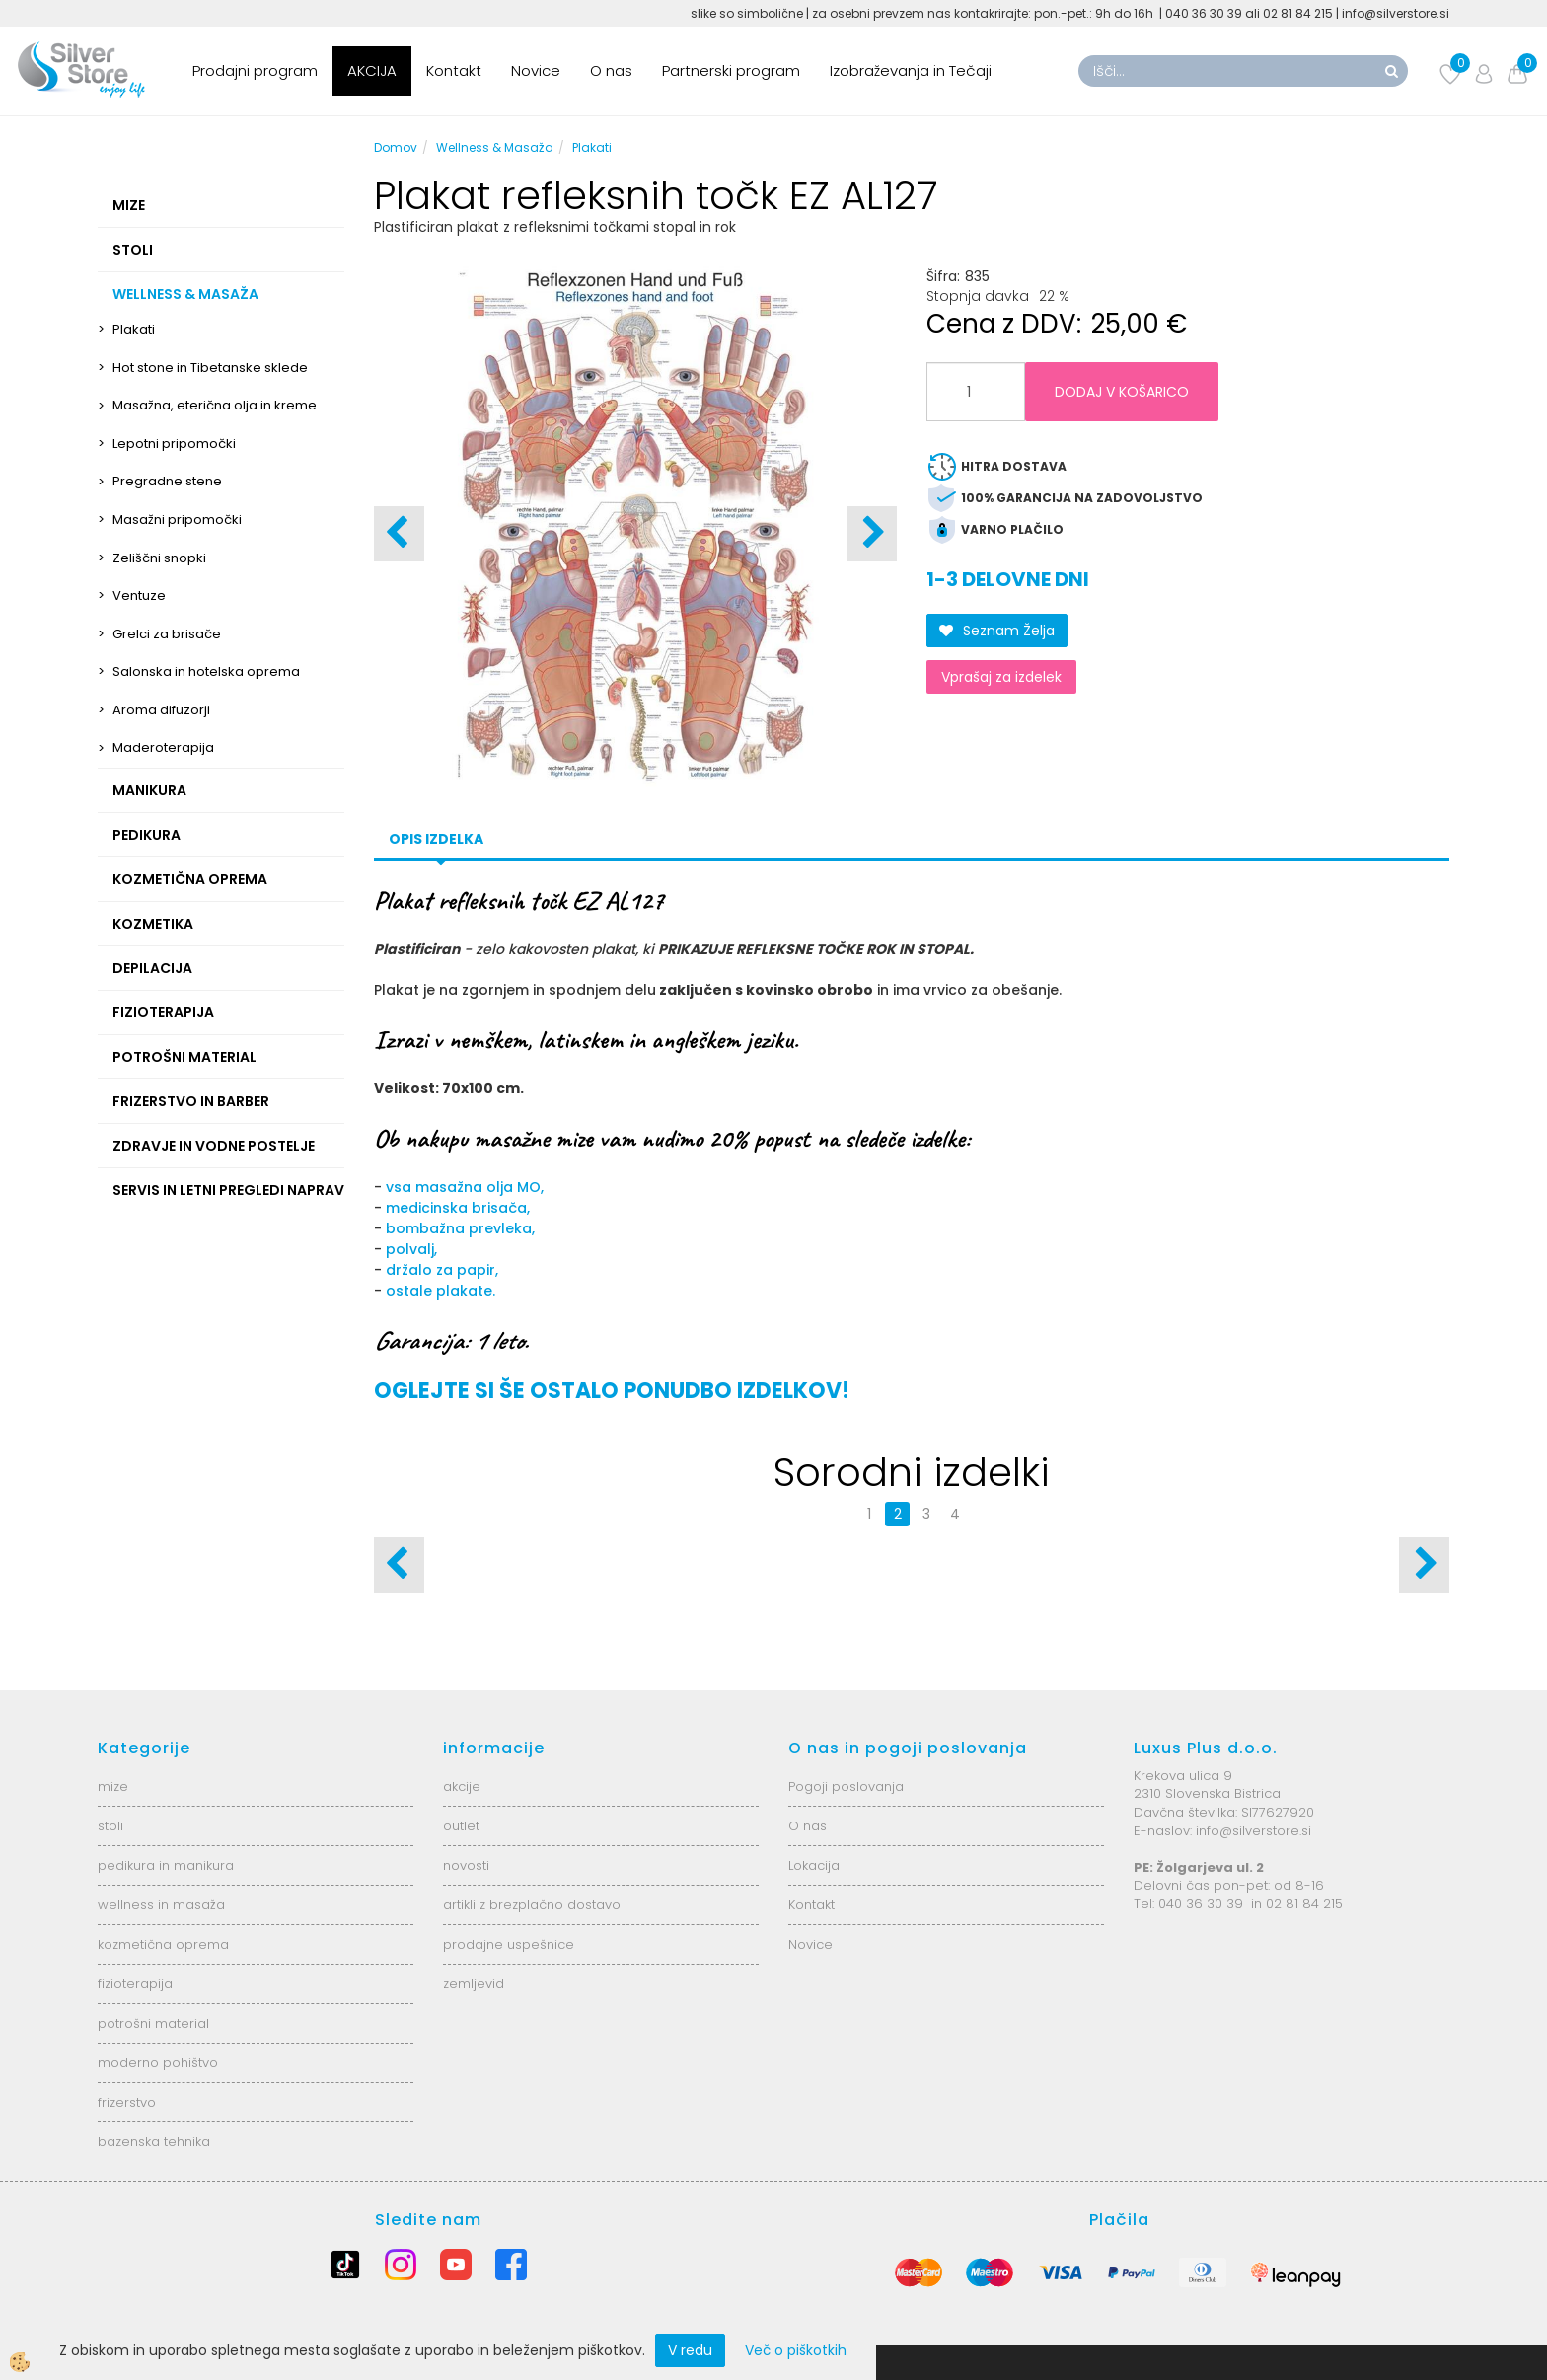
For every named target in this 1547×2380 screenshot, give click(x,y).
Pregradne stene (167, 481)
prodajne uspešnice (508, 1944)
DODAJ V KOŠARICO (1122, 392)
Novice (535, 70)
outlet (461, 1826)
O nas (611, 70)
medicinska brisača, (458, 1208)
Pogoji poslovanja (846, 1786)
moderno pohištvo (158, 2062)
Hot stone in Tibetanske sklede (210, 367)
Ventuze (139, 595)
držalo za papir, (442, 1270)
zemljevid (473, 1983)
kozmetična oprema (163, 1944)
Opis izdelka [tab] (436, 839)
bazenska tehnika (154, 2141)
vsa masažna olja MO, (465, 1187)
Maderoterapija (163, 747)
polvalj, (409, 1249)
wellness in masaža (161, 1905)
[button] (872, 533)
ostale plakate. (440, 1291)
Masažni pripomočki (177, 519)
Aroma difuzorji (161, 710)
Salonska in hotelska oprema (206, 671)
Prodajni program (255, 70)
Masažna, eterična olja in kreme (214, 405)
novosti (466, 1865)
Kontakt (453, 70)
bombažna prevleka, (460, 1228)
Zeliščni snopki (159, 558)
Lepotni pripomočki (174, 443)
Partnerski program (731, 70)
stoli (110, 1826)
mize (113, 1786)
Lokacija (814, 1865)
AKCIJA (372, 70)
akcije (461, 1786)
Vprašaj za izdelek (1001, 677)
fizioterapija (135, 1983)
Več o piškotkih (796, 2350)
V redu (690, 2350)
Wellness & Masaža (494, 147)
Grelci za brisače (166, 634)
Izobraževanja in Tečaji (911, 70)
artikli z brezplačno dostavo (532, 1905)
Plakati (133, 329)
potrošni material (153, 2023)
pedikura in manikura (166, 1865)
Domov (395, 147)
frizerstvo (127, 2102)
